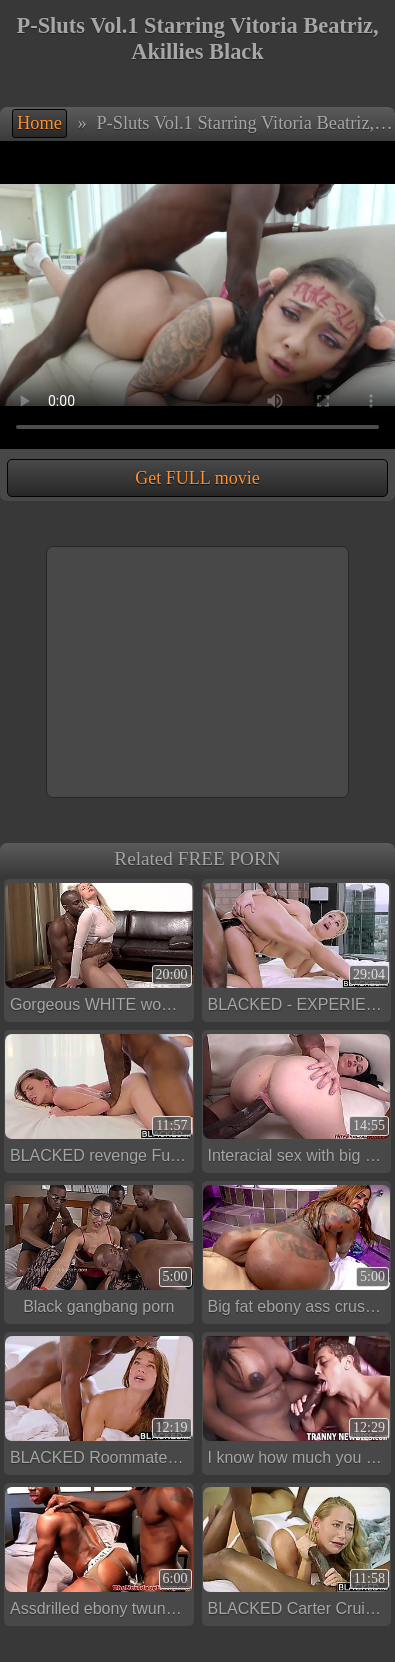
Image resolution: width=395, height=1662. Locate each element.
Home (39, 123)
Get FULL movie (197, 478)
